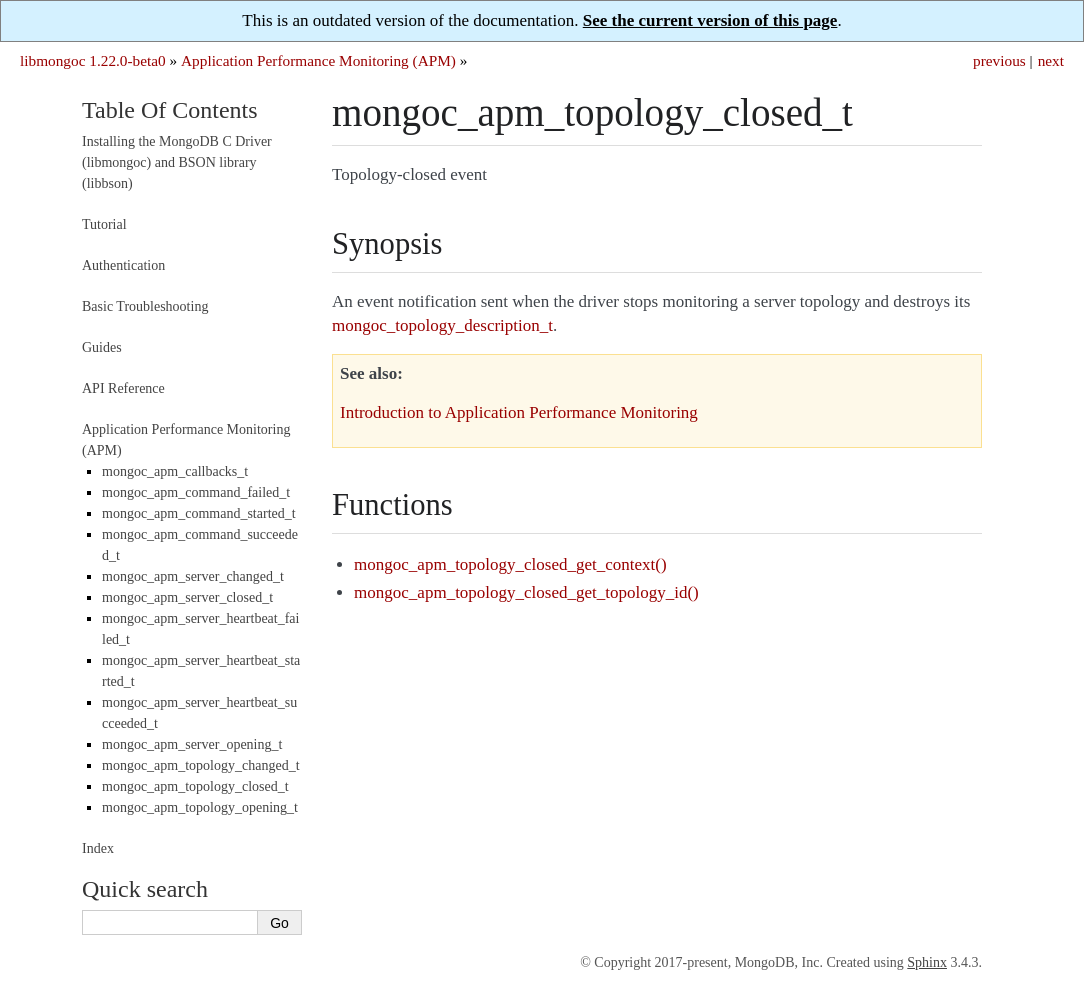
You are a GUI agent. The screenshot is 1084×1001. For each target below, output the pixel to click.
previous (999, 60)
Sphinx (927, 962)
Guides (102, 347)
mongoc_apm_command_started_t (199, 513)
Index (98, 848)
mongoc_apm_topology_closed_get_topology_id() (526, 592)
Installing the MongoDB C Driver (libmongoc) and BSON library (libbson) (177, 162)
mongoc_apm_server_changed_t (193, 576)
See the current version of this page (710, 20)
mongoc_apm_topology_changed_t (201, 765)
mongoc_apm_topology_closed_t (195, 786)
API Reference (123, 388)
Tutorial (104, 224)
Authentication (123, 265)
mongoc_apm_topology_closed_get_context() (510, 564)
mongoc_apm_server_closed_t (187, 597)
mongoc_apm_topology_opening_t (200, 807)
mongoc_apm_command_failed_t (196, 492)
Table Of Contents (170, 110)
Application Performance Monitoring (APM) (318, 60)
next (1051, 60)
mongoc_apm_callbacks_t (175, 471)
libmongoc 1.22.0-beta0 (93, 60)
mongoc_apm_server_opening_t (192, 744)
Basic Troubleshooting (145, 306)
